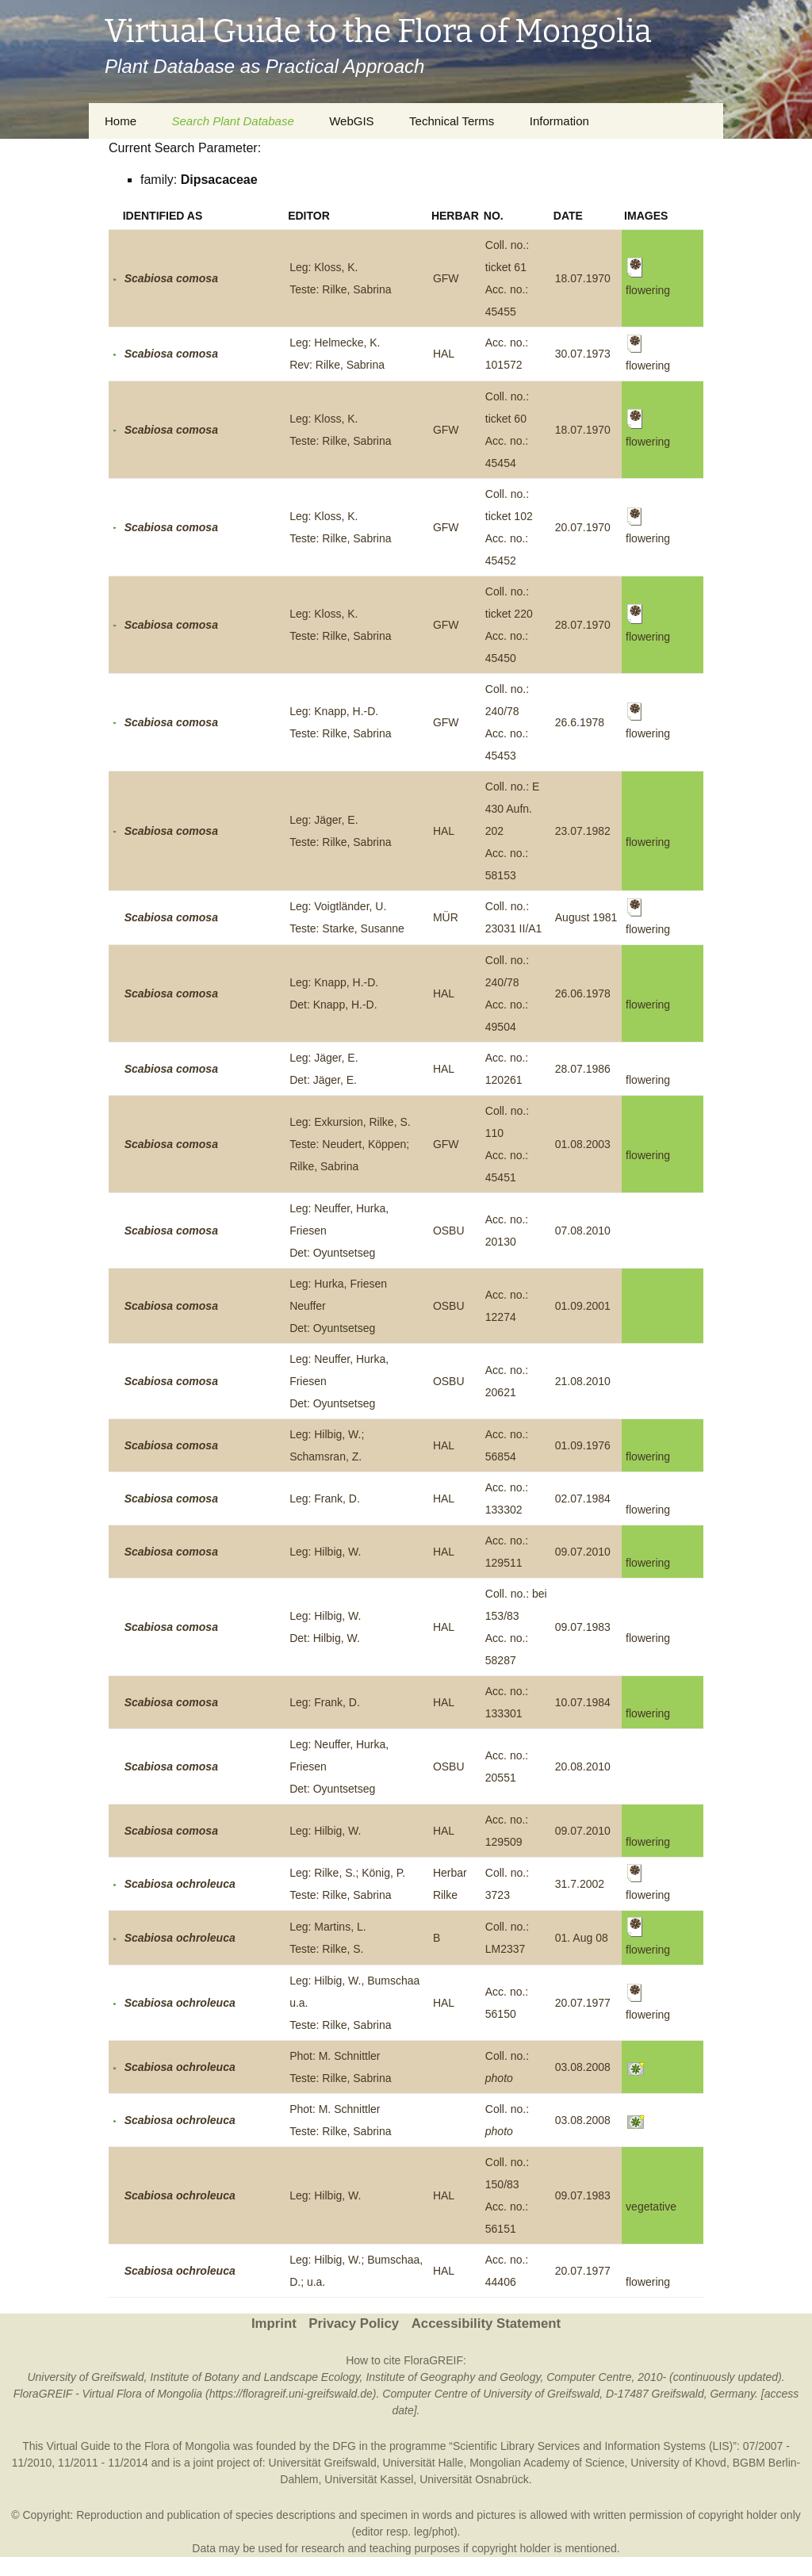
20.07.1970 (583, 527)
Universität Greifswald (323, 2462)
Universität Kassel (368, 2479)
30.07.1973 (583, 353)
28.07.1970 (583, 624)
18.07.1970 (583, 278)
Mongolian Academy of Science (546, 2462)
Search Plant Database (232, 121)
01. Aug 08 (581, 1937)
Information (559, 121)
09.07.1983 (583, 1627)
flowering (648, 842)
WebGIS (351, 121)
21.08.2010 (583, 1381)
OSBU (449, 1230)
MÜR (445, 917)
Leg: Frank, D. (324, 1498)
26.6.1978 (579, 722)
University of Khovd (678, 2462)
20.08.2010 (583, 1766)
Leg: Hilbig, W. (325, 1551)
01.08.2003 (583, 1144)
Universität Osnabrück (474, 2479)
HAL (443, 353)
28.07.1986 (583, 1068)
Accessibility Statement (486, 2323)
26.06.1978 (583, 993)
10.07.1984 (583, 1702)
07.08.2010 (583, 1230)
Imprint (274, 2323)
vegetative (651, 2206)
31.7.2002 (579, 1883)
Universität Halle (422, 2462)
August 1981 (586, 917)
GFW (446, 278)
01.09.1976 (583, 1445)
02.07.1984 (583, 1498)
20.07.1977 (583, 2002)
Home (120, 121)
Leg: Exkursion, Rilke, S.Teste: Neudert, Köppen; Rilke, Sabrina (350, 1144)
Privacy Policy (353, 2323)
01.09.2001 (583, 1305)
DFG (344, 2446)
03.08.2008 (583, 2067)
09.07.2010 (583, 1551)
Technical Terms (451, 121)
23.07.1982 (583, 831)
